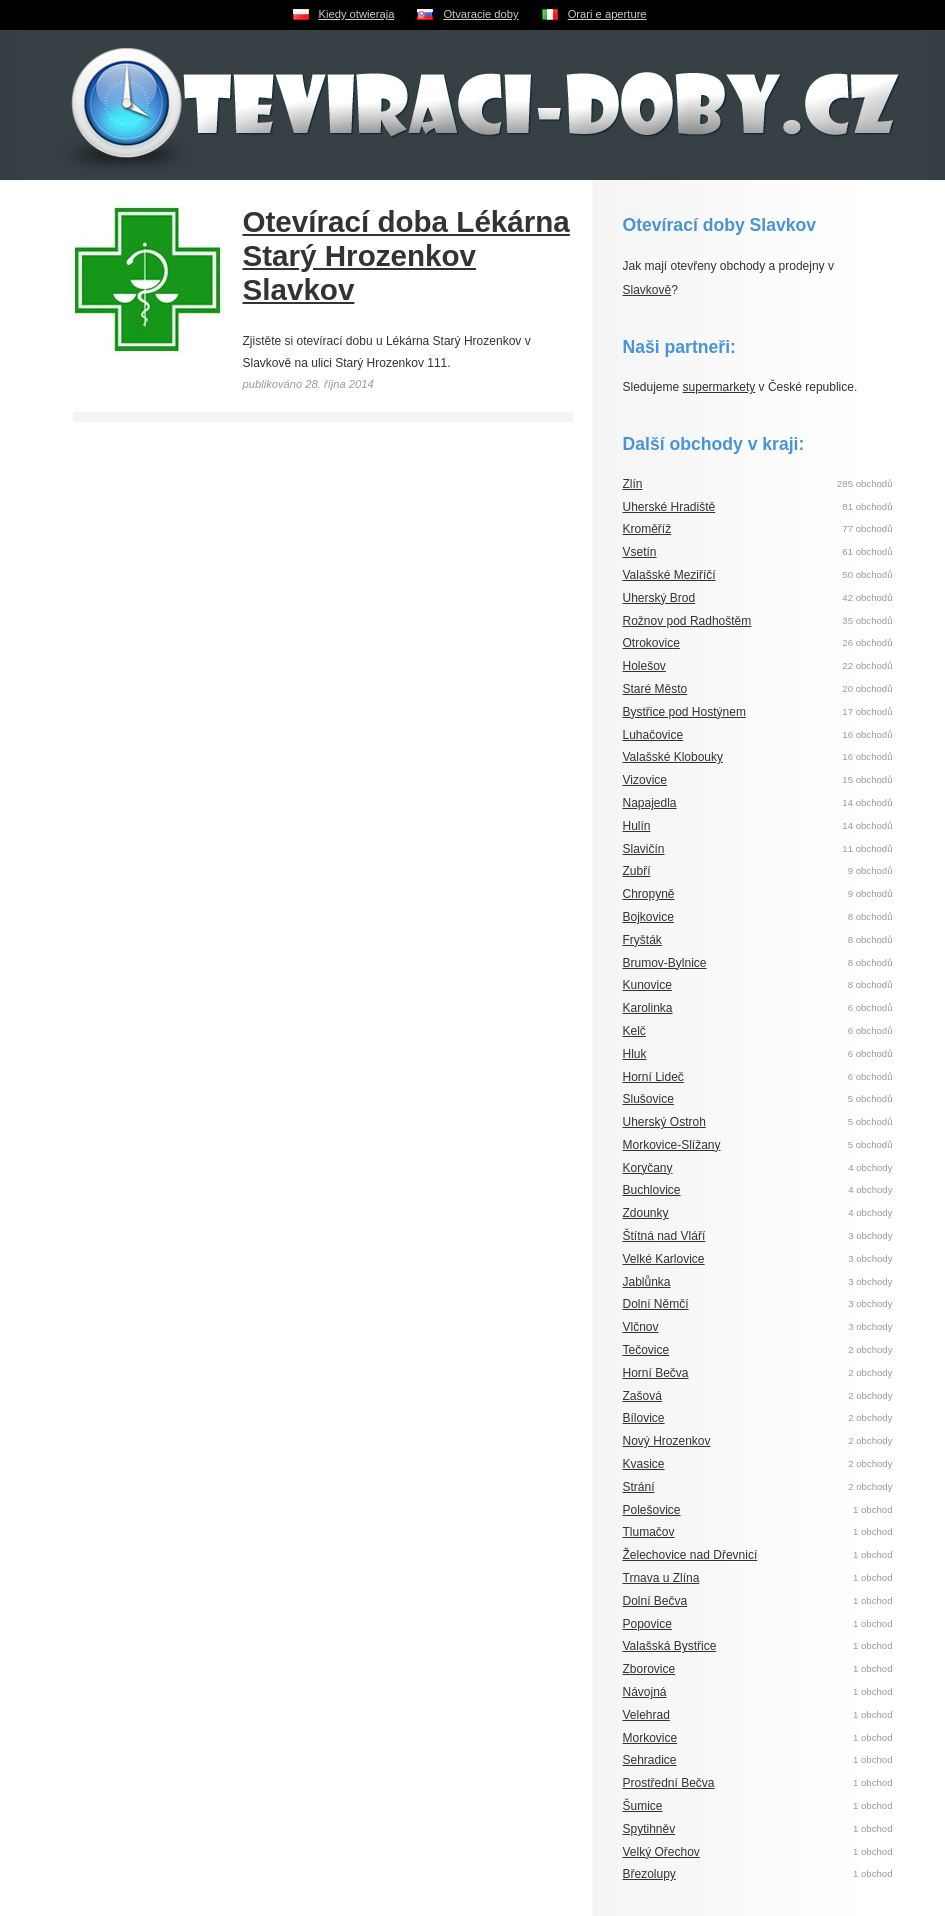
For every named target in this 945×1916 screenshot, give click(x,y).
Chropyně (649, 894)
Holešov (644, 666)
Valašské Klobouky (673, 757)
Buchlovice (652, 1190)
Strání (639, 1487)
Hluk (635, 1054)
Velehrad (646, 1715)
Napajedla (650, 803)
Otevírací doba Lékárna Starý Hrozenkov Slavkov (406, 255)
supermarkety (719, 387)
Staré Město (655, 689)
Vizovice (645, 780)
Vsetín (640, 552)
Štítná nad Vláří (664, 1236)
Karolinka (648, 1008)
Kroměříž (647, 529)
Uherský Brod (659, 598)
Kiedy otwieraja (357, 14)
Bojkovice (648, 917)
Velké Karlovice (664, 1259)
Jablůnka (647, 1282)
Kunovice (647, 985)
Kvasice (644, 1464)
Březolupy (649, 1874)
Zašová (642, 1396)
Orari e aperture (607, 14)
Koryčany (648, 1168)
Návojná (645, 1692)
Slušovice (648, 1099)
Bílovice (644, 1418)
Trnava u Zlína (661, 1578)
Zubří (637, 871)
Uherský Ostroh (664, 1122)
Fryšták (642, 940)
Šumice (643, 1806)
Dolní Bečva (655, 1601)
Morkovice (650, 1738)
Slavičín (644, 849)
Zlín (633, 484)
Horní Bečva (656, 1373)
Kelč (634, 1031)
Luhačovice (653, 735)
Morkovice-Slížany (672, 1145)
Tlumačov (649, 1532)
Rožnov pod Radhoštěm (687, 621)
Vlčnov (641, 1327)
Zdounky (646, 1213)
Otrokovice (651, 643)
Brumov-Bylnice (665, 963)
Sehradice (650, 1760)
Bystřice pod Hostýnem (684, 712)
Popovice (647, 1624)
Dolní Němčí (656, 1304)
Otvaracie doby (480, 14)
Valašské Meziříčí (669, 575)
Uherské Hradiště (669, 507)
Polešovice (652, 1510)
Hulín (637, 826)
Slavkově (647, 290)
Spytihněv (649, 1829)
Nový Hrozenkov (667, 1441)
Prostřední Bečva (669, 1783)
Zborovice (649, 1669)
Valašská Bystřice (670, 1646)
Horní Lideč (653, 1077)
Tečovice (646, 1350)
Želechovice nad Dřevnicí (690, 1555)
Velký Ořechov (661, 1852)
